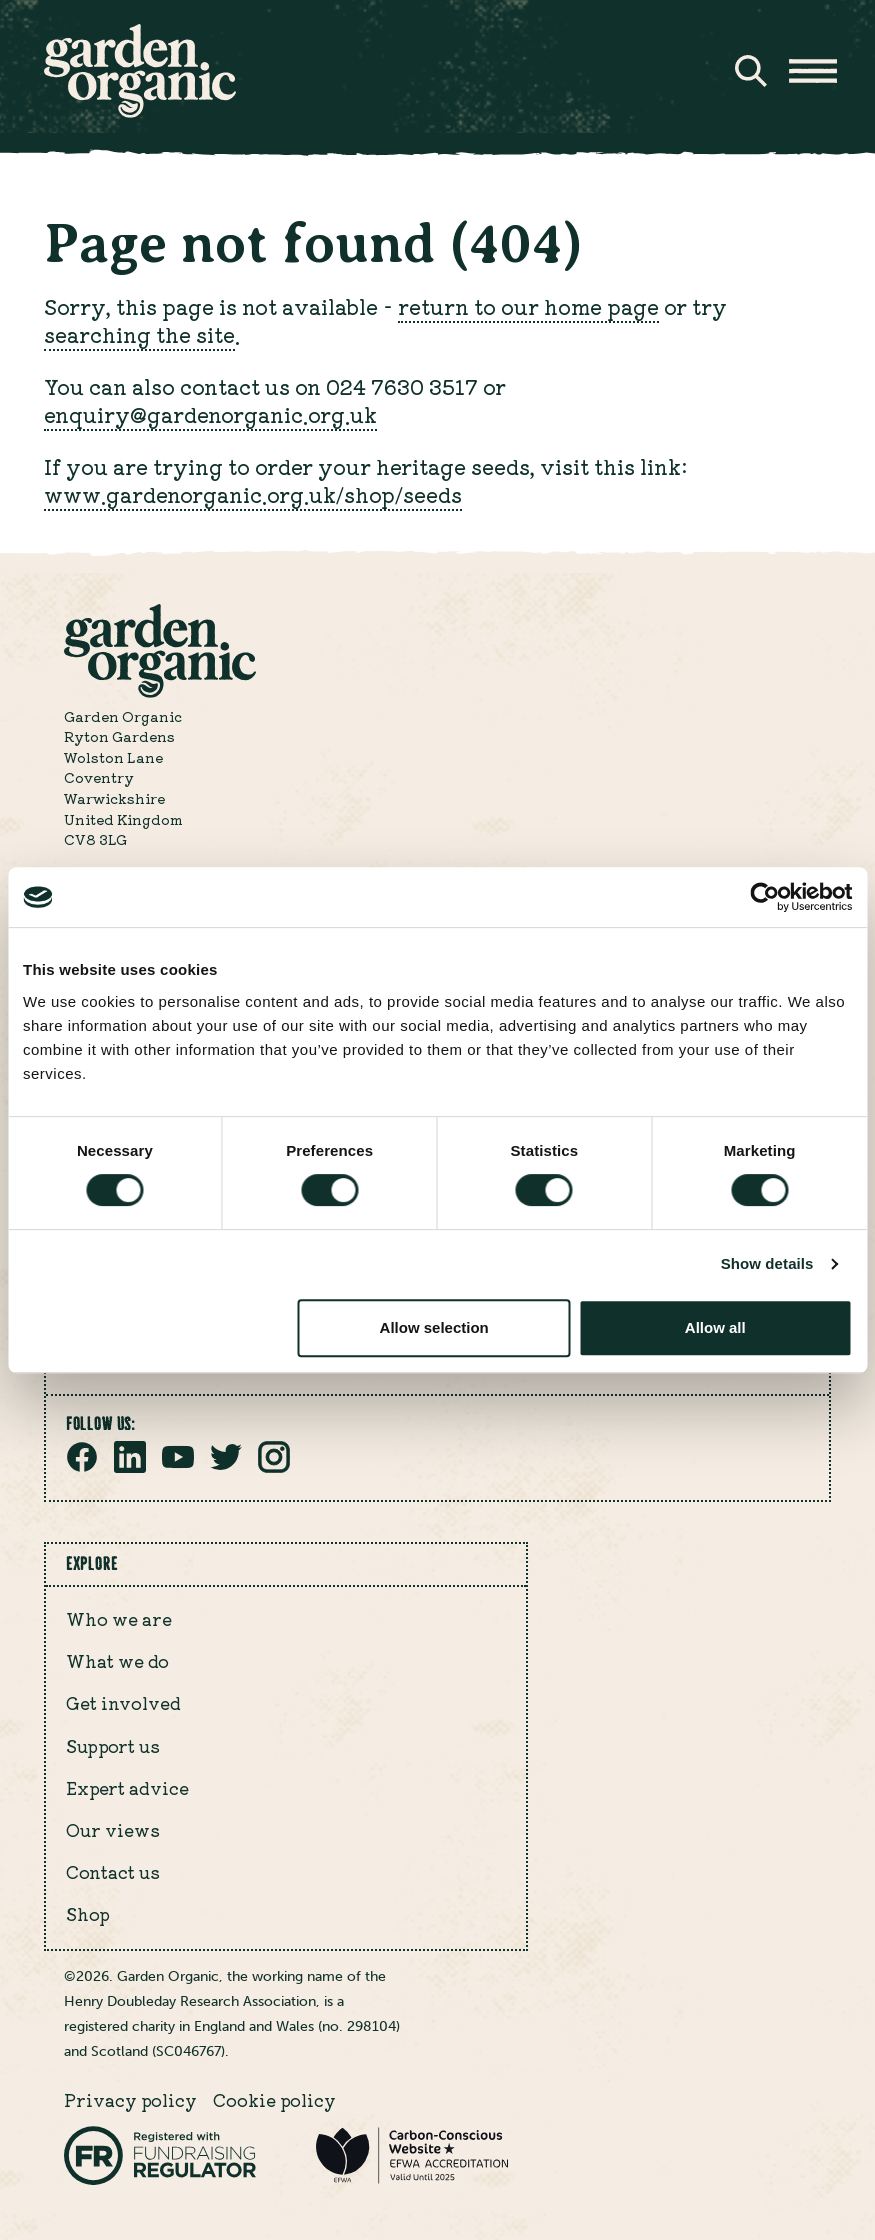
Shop (88, 1914)
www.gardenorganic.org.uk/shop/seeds (253, 494)
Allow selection (434, 1327)
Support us (113, 1746)
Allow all (715, 1327)
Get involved (123, 1703)
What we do (117, 1661)
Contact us (113, 1872)
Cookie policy (274, 2100)
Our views (113, 1830)
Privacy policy (130, 2100)
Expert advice (127, 1788)
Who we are (119, 1619)
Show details (767, 1263)
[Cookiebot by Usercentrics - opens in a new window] (764, 897)
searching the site (139, 334)
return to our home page (528, 306)
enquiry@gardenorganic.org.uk (210, 414)
